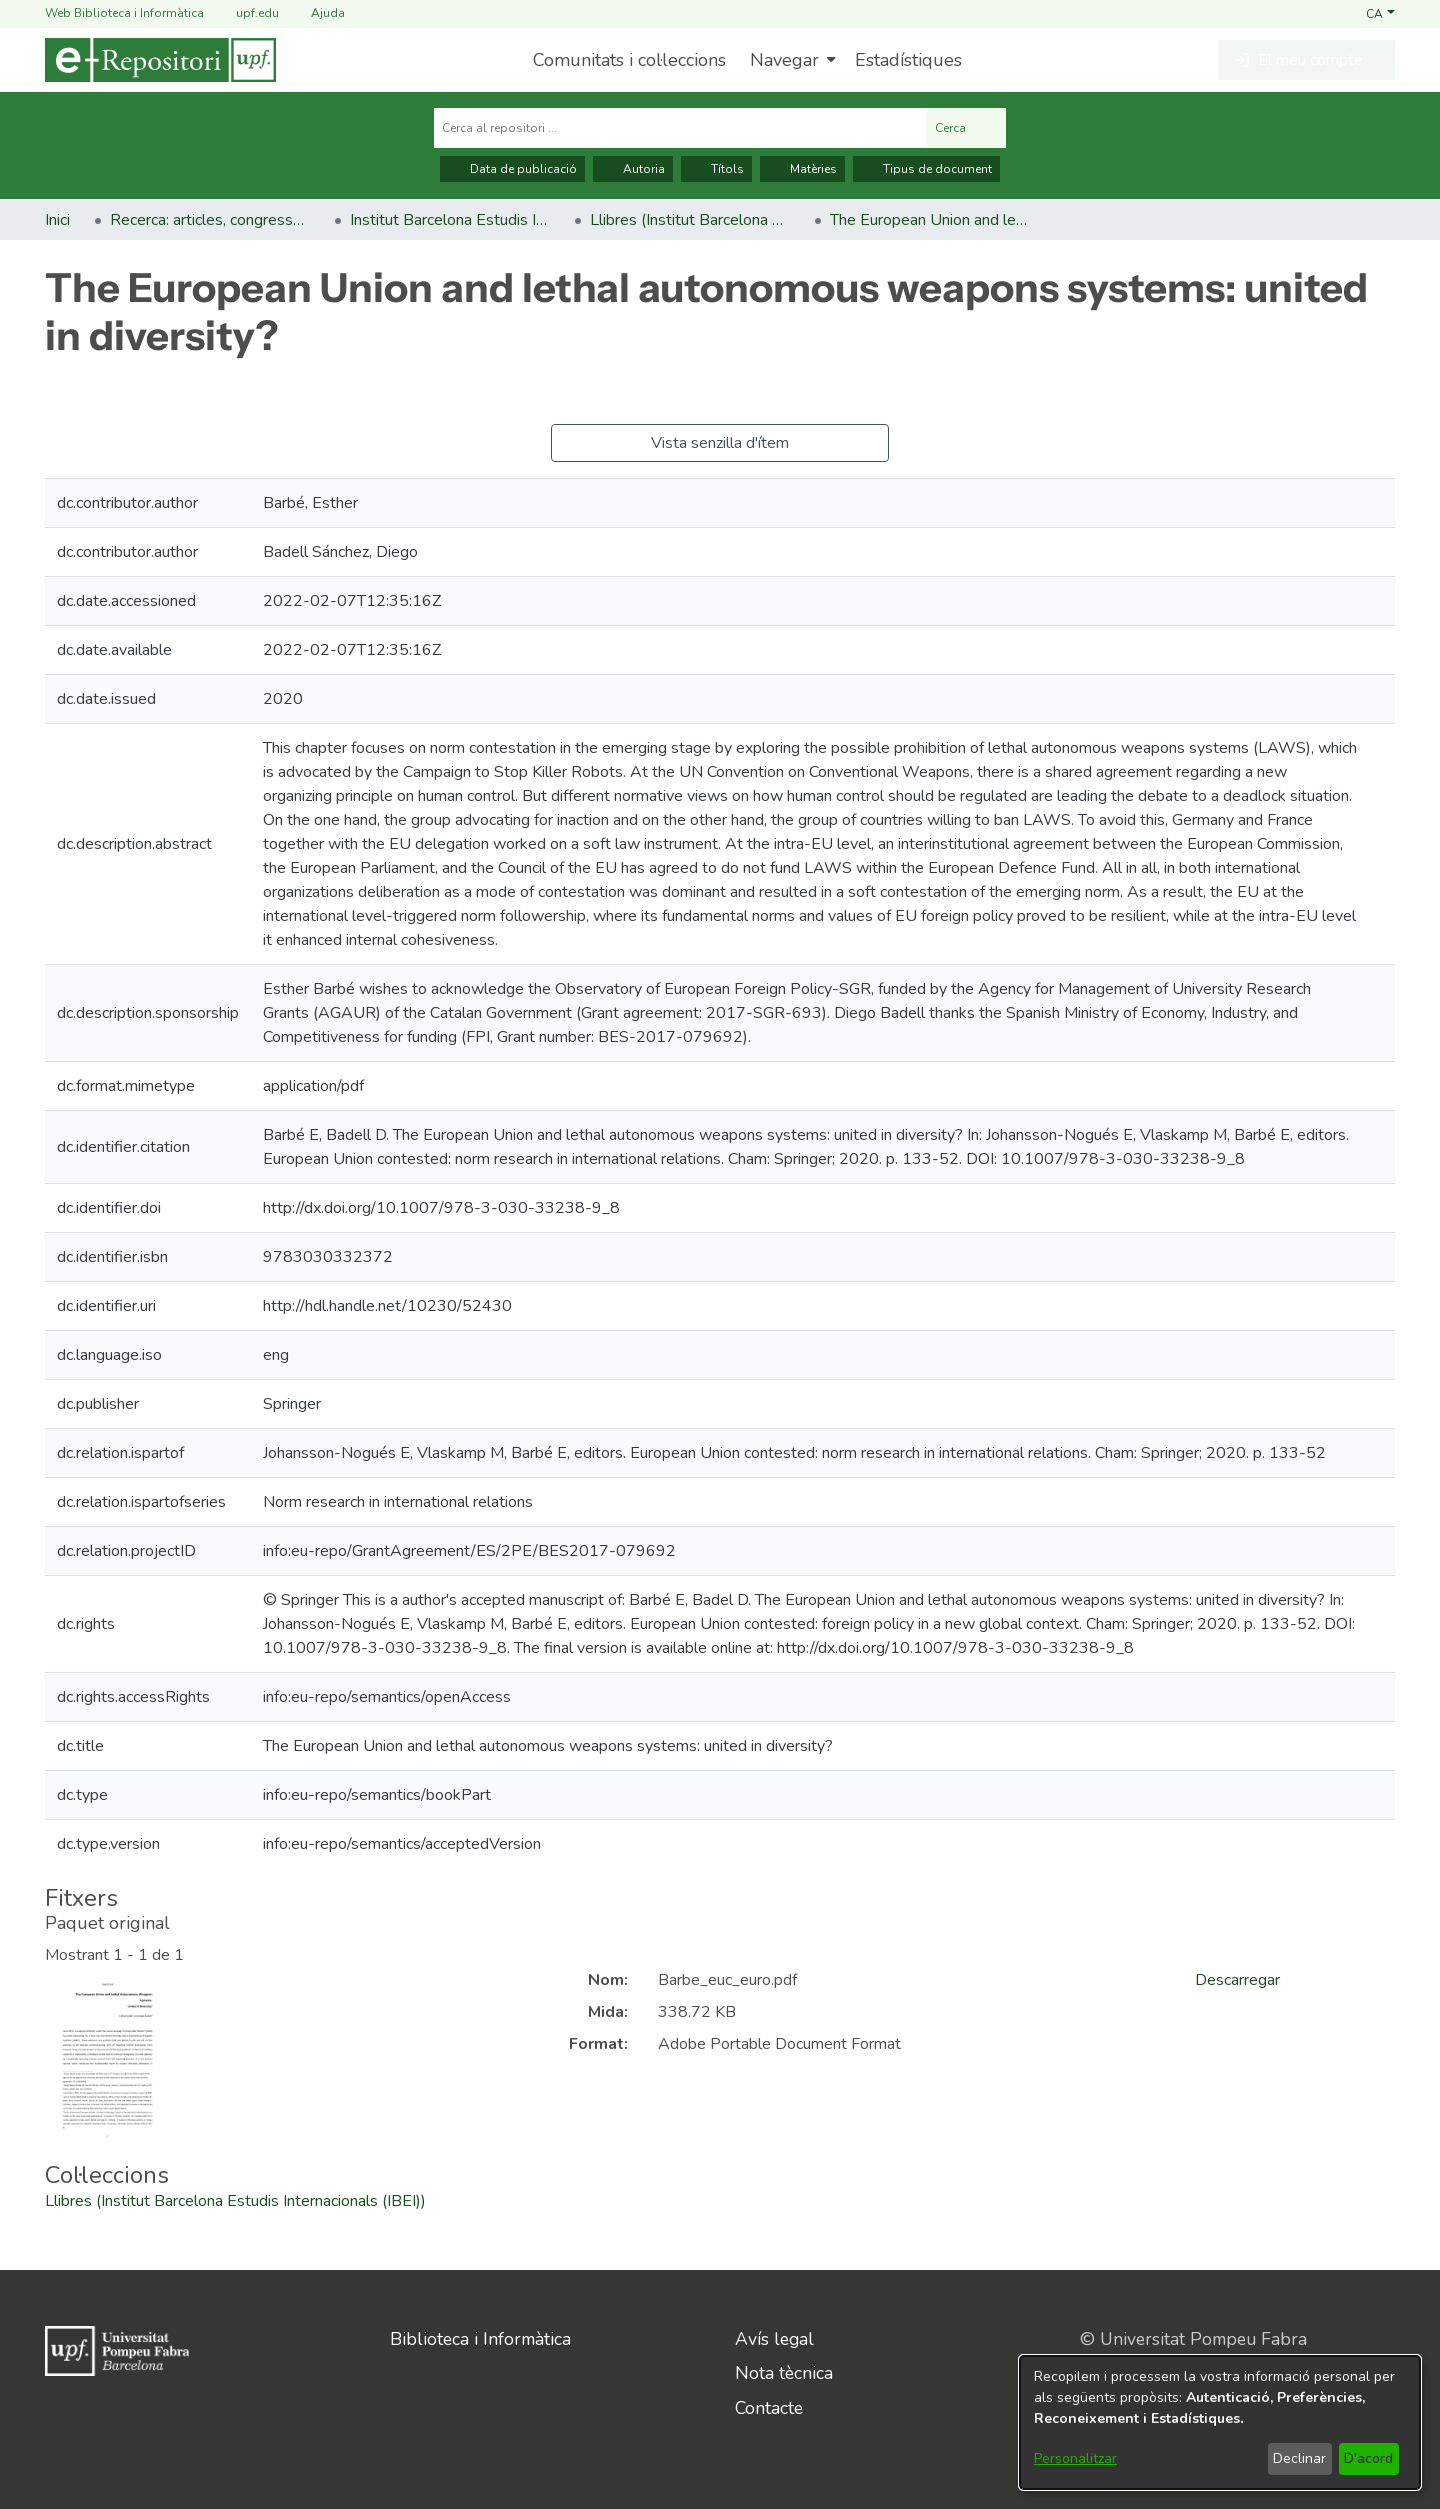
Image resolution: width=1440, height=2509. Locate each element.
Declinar (1299, 2458)
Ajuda (316, 13)
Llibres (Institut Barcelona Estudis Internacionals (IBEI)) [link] (690, 220)
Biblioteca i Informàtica (480, 2339)
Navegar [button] (784, 60)
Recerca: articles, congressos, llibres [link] (210, 220)
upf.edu (245, 13)
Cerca (966, 128)
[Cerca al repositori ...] (680, 128)
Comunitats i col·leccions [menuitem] (629, 60)
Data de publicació (512, 169)
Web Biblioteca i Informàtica (124, 13)
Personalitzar (1075, 2458)
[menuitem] (790, 60)
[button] (1380, 13)
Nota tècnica (784, 2373)
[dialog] (1220, 2422)
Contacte (769, 2408)
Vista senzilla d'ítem (720, 443)
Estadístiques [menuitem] (908, 60)
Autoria (633, 169)
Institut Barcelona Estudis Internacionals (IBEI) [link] (450, 220)
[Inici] (160, 60)
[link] (235, 2201)
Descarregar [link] (1237, 1980)
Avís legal (774, 2339)
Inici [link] (57, 220)
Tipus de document (926, 169)
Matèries (802, 169)
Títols (716, 169)
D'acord (1368, 2458)
